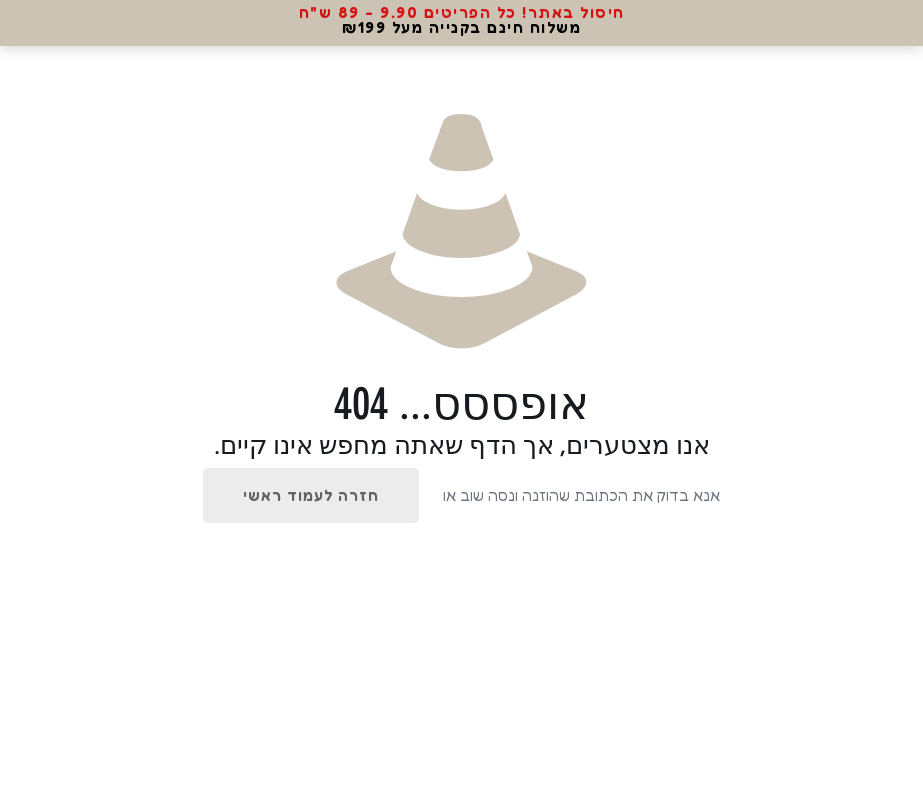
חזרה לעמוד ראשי (311, 495)
